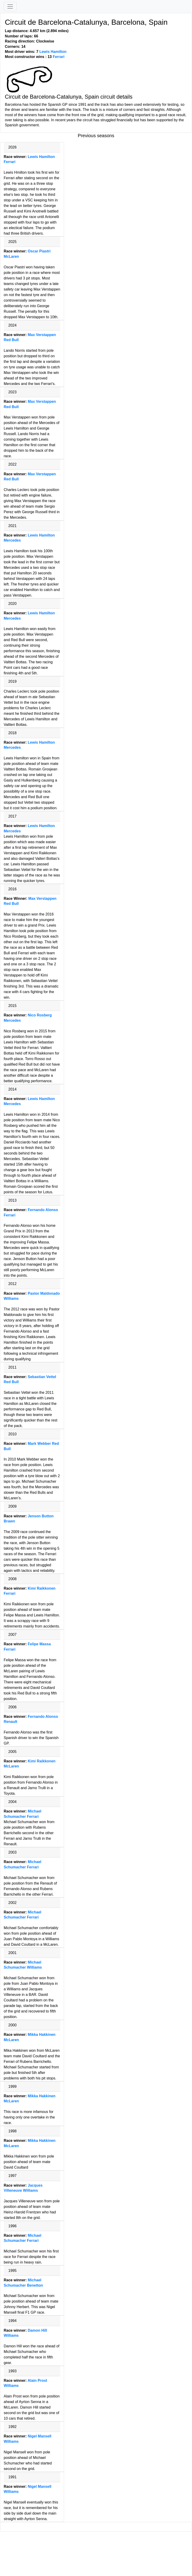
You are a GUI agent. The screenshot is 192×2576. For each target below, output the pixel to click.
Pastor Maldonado (44, 1293)
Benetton (35, 2285)
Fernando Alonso (43, 1210)
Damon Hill (37, 2330)
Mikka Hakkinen (41, 2035)
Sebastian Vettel (42, 1377)
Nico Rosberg (40, 1015)
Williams (11, 1298)
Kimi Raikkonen (41, 1588)
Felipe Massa (39, 1644)
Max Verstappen (42, 335)
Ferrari (58, 57)
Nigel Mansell (39, 2436)
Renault (10, 1722)
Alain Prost (37, 2380)
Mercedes (12, 540)
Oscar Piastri (39, 251)
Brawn (9, 1521)
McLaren (11, 256)
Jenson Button (41, 1516)
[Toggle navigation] (10, 6)
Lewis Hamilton (52, 52)
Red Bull (11, 340)
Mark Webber (39, 1444)
